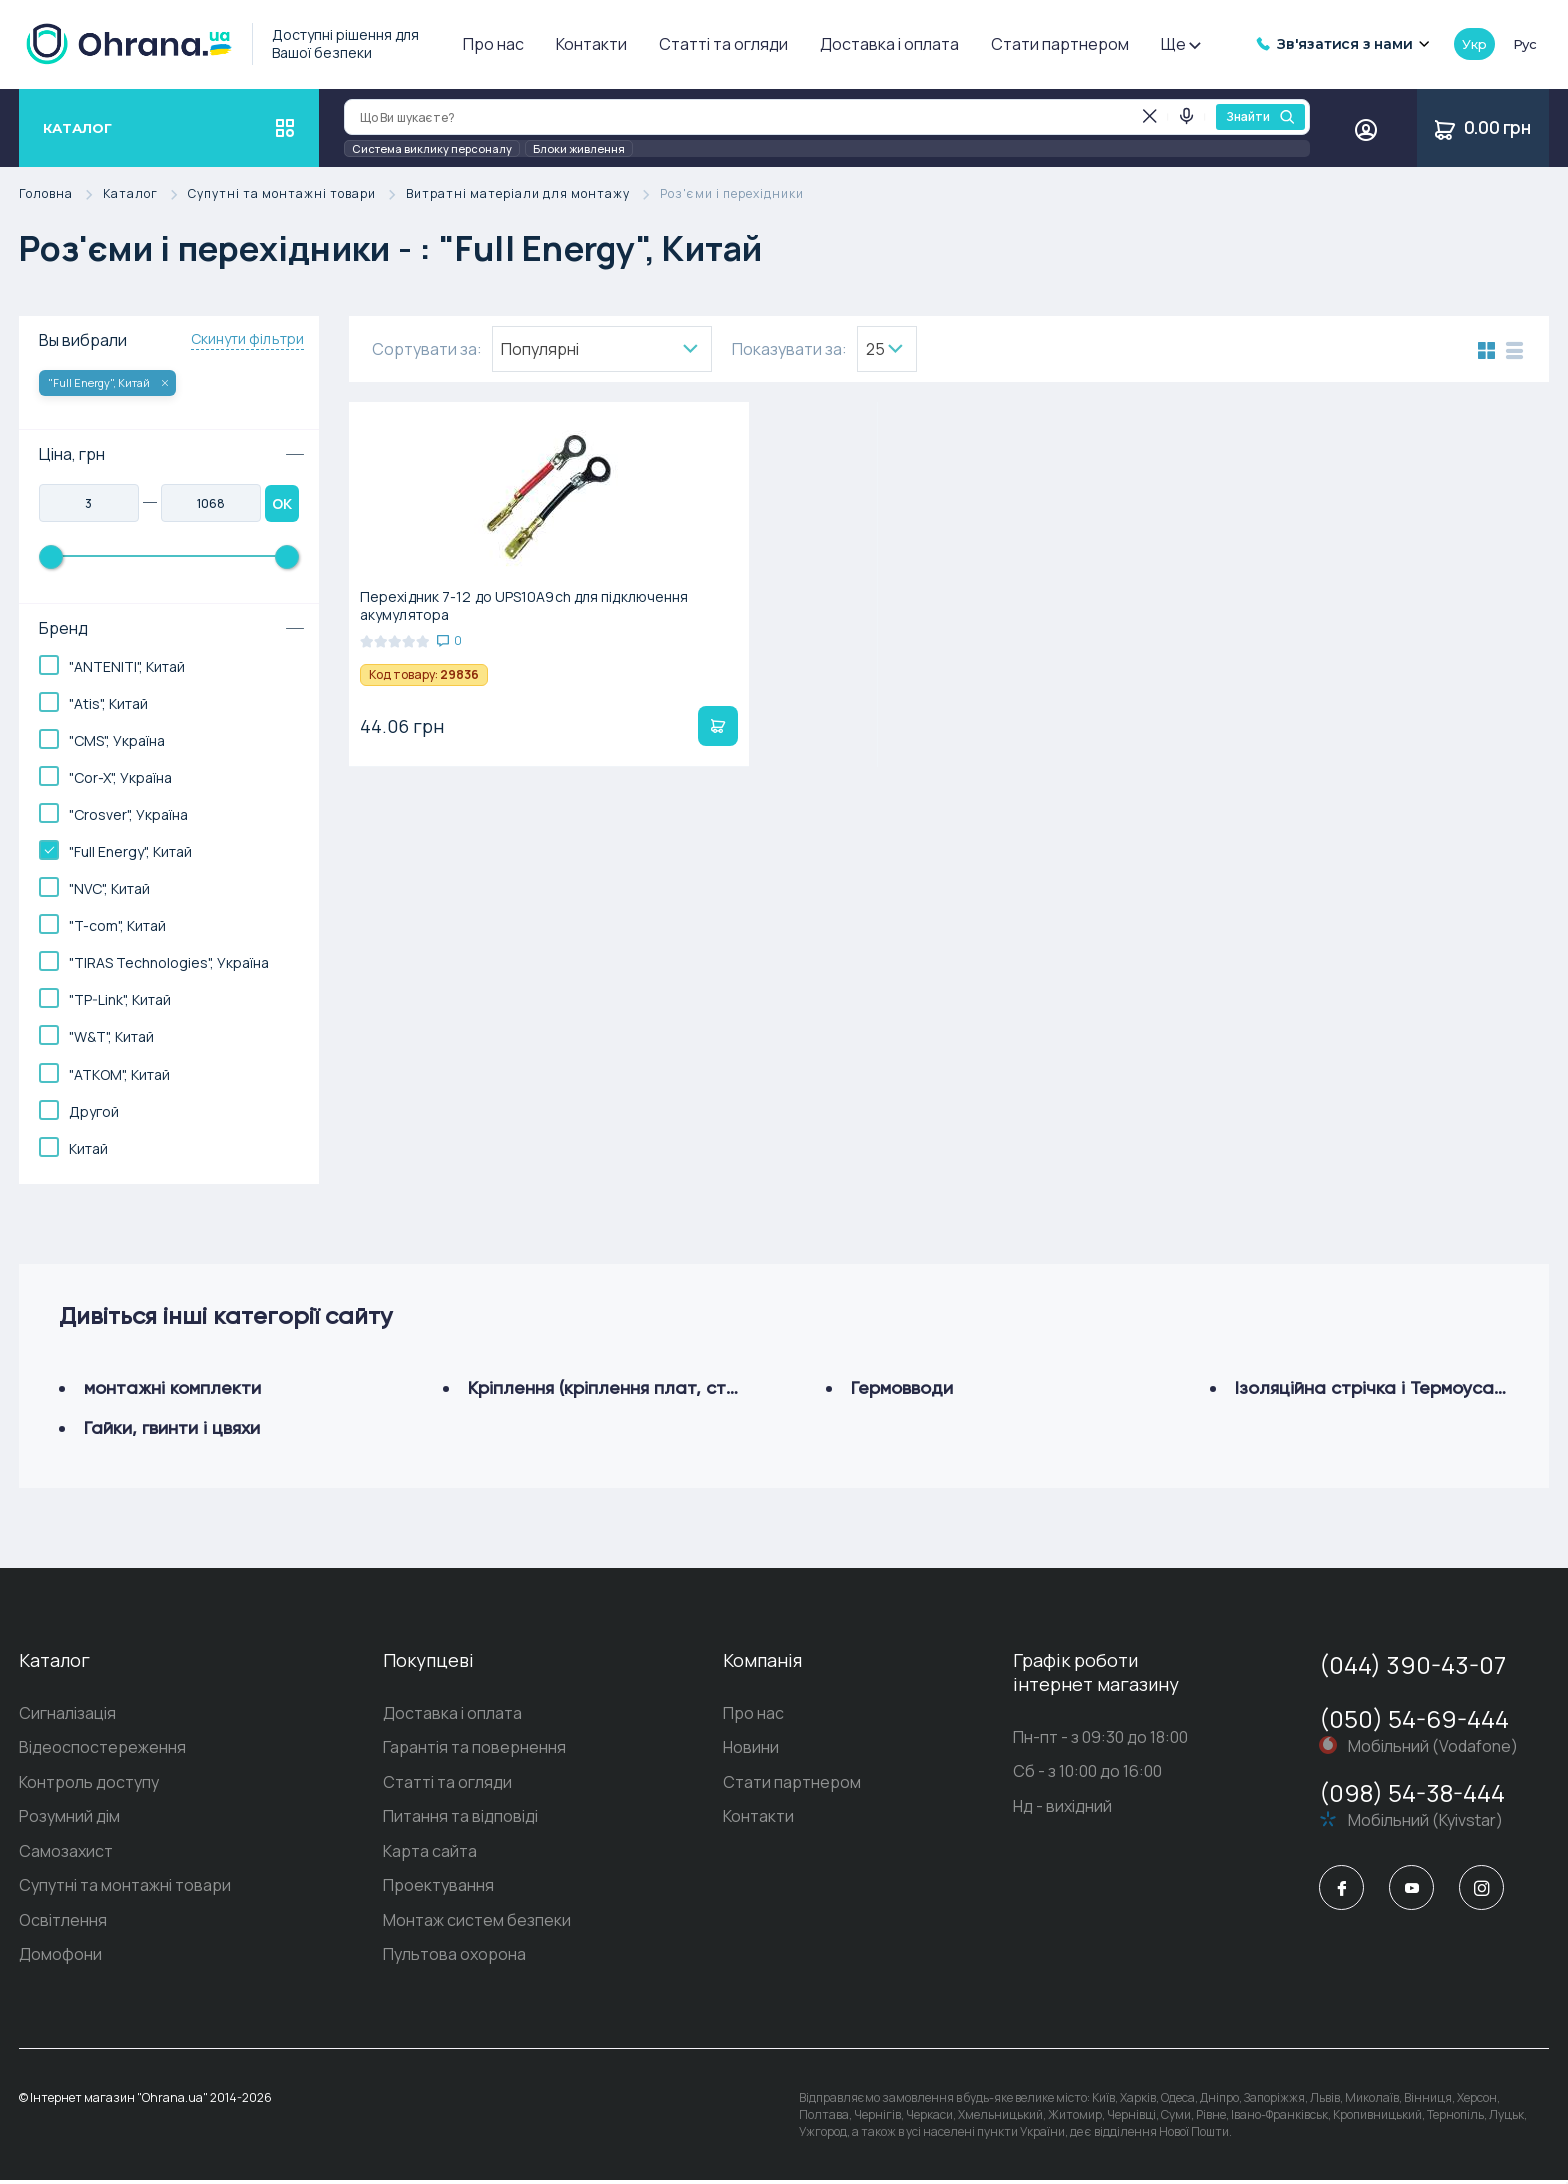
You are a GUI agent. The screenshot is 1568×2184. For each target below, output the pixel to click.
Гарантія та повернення (474, 1749)
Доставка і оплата (889, 44)
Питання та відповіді (460, 1819)
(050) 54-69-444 (1414, 1718)
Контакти (591, 44)
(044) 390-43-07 (1412, 1664)
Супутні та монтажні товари (297, 194)
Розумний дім (69, 1819)
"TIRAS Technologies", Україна (169, 962)
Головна (61, 194)
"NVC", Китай (109, 888)
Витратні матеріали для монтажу (533, 194)
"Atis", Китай (108, 703)
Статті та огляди (723, 44)
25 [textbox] (875, 349)
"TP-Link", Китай (120, 999)
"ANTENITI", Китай (127, 666)
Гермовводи (902, 1387)
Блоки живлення (579, 148)
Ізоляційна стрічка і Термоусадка (1380, 1387)
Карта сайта (430, 1854)
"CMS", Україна (117, 740)
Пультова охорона (454, 1959)
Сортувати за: (427, 349)
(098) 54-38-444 (1412, 1792)
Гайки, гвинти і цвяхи (172, 1427)
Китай (88, 1148)
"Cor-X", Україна (120, 777)
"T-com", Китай (117, 925)
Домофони (60, 1959)
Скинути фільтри (248, 339)
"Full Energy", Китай (108, 382)
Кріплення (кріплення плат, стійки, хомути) (650, 1387)
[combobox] (602, 349)
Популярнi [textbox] (540, 349)
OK (282, 503)
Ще (1180, 44)
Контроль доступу (89, 1784)
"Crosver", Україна (128, 814)
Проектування (438, 1889)
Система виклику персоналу (432, 148)
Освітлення (63, 1924)
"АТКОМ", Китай (119, 1074)
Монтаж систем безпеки (477, 1924)
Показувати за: (789, 349)
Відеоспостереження (102, 1749)
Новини (751, 1749)
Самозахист (66, 1854)
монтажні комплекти (172, 1387)
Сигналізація (67, 1714)
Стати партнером (1060, 44)
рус (1525, 44)
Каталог (145, 194)
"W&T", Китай (111, 1036)
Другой (94, 1111)
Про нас (493, 44)
